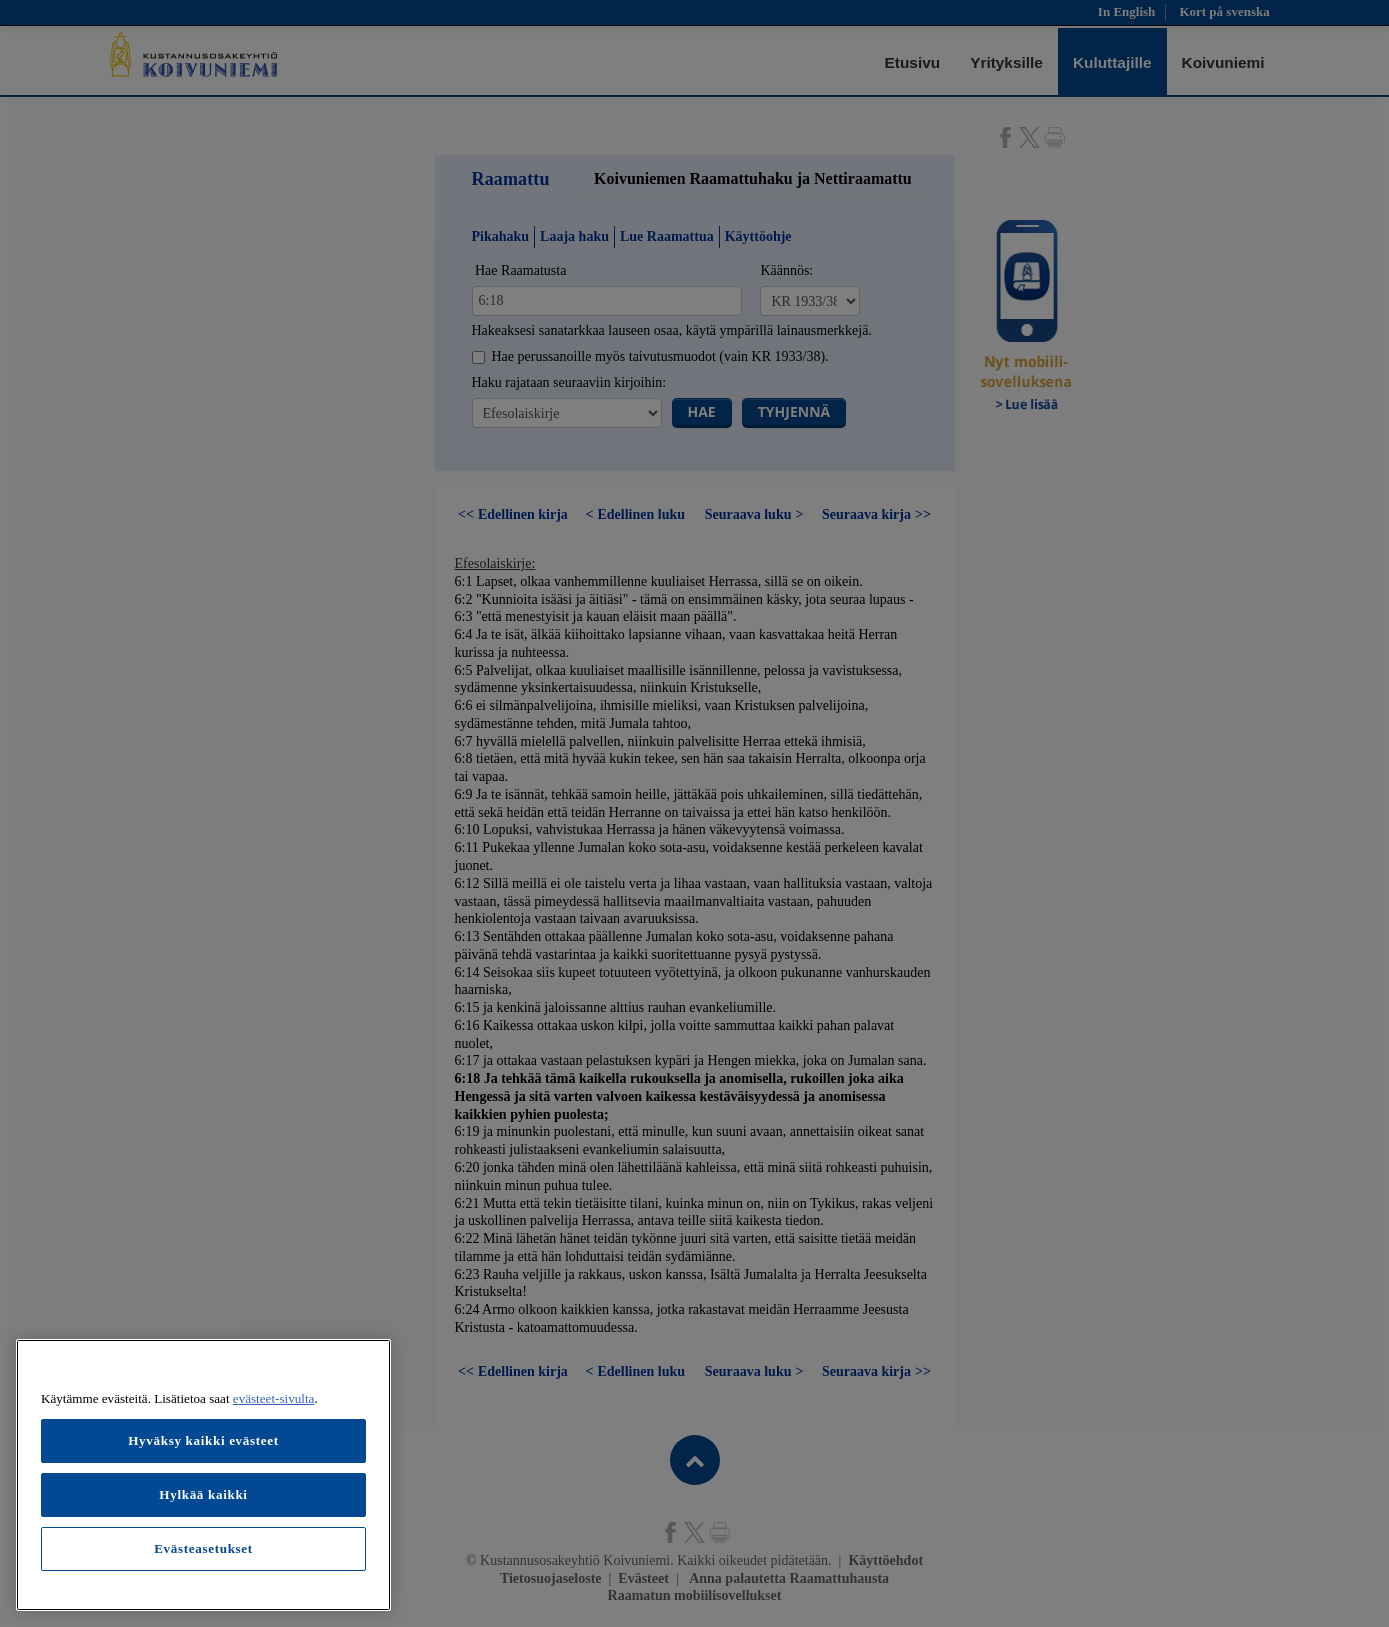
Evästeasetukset (203, 1548)
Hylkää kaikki (203, 1494)
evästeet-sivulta (274, 1398)
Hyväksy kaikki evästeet (203, 1440)
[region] (203, 1475)
